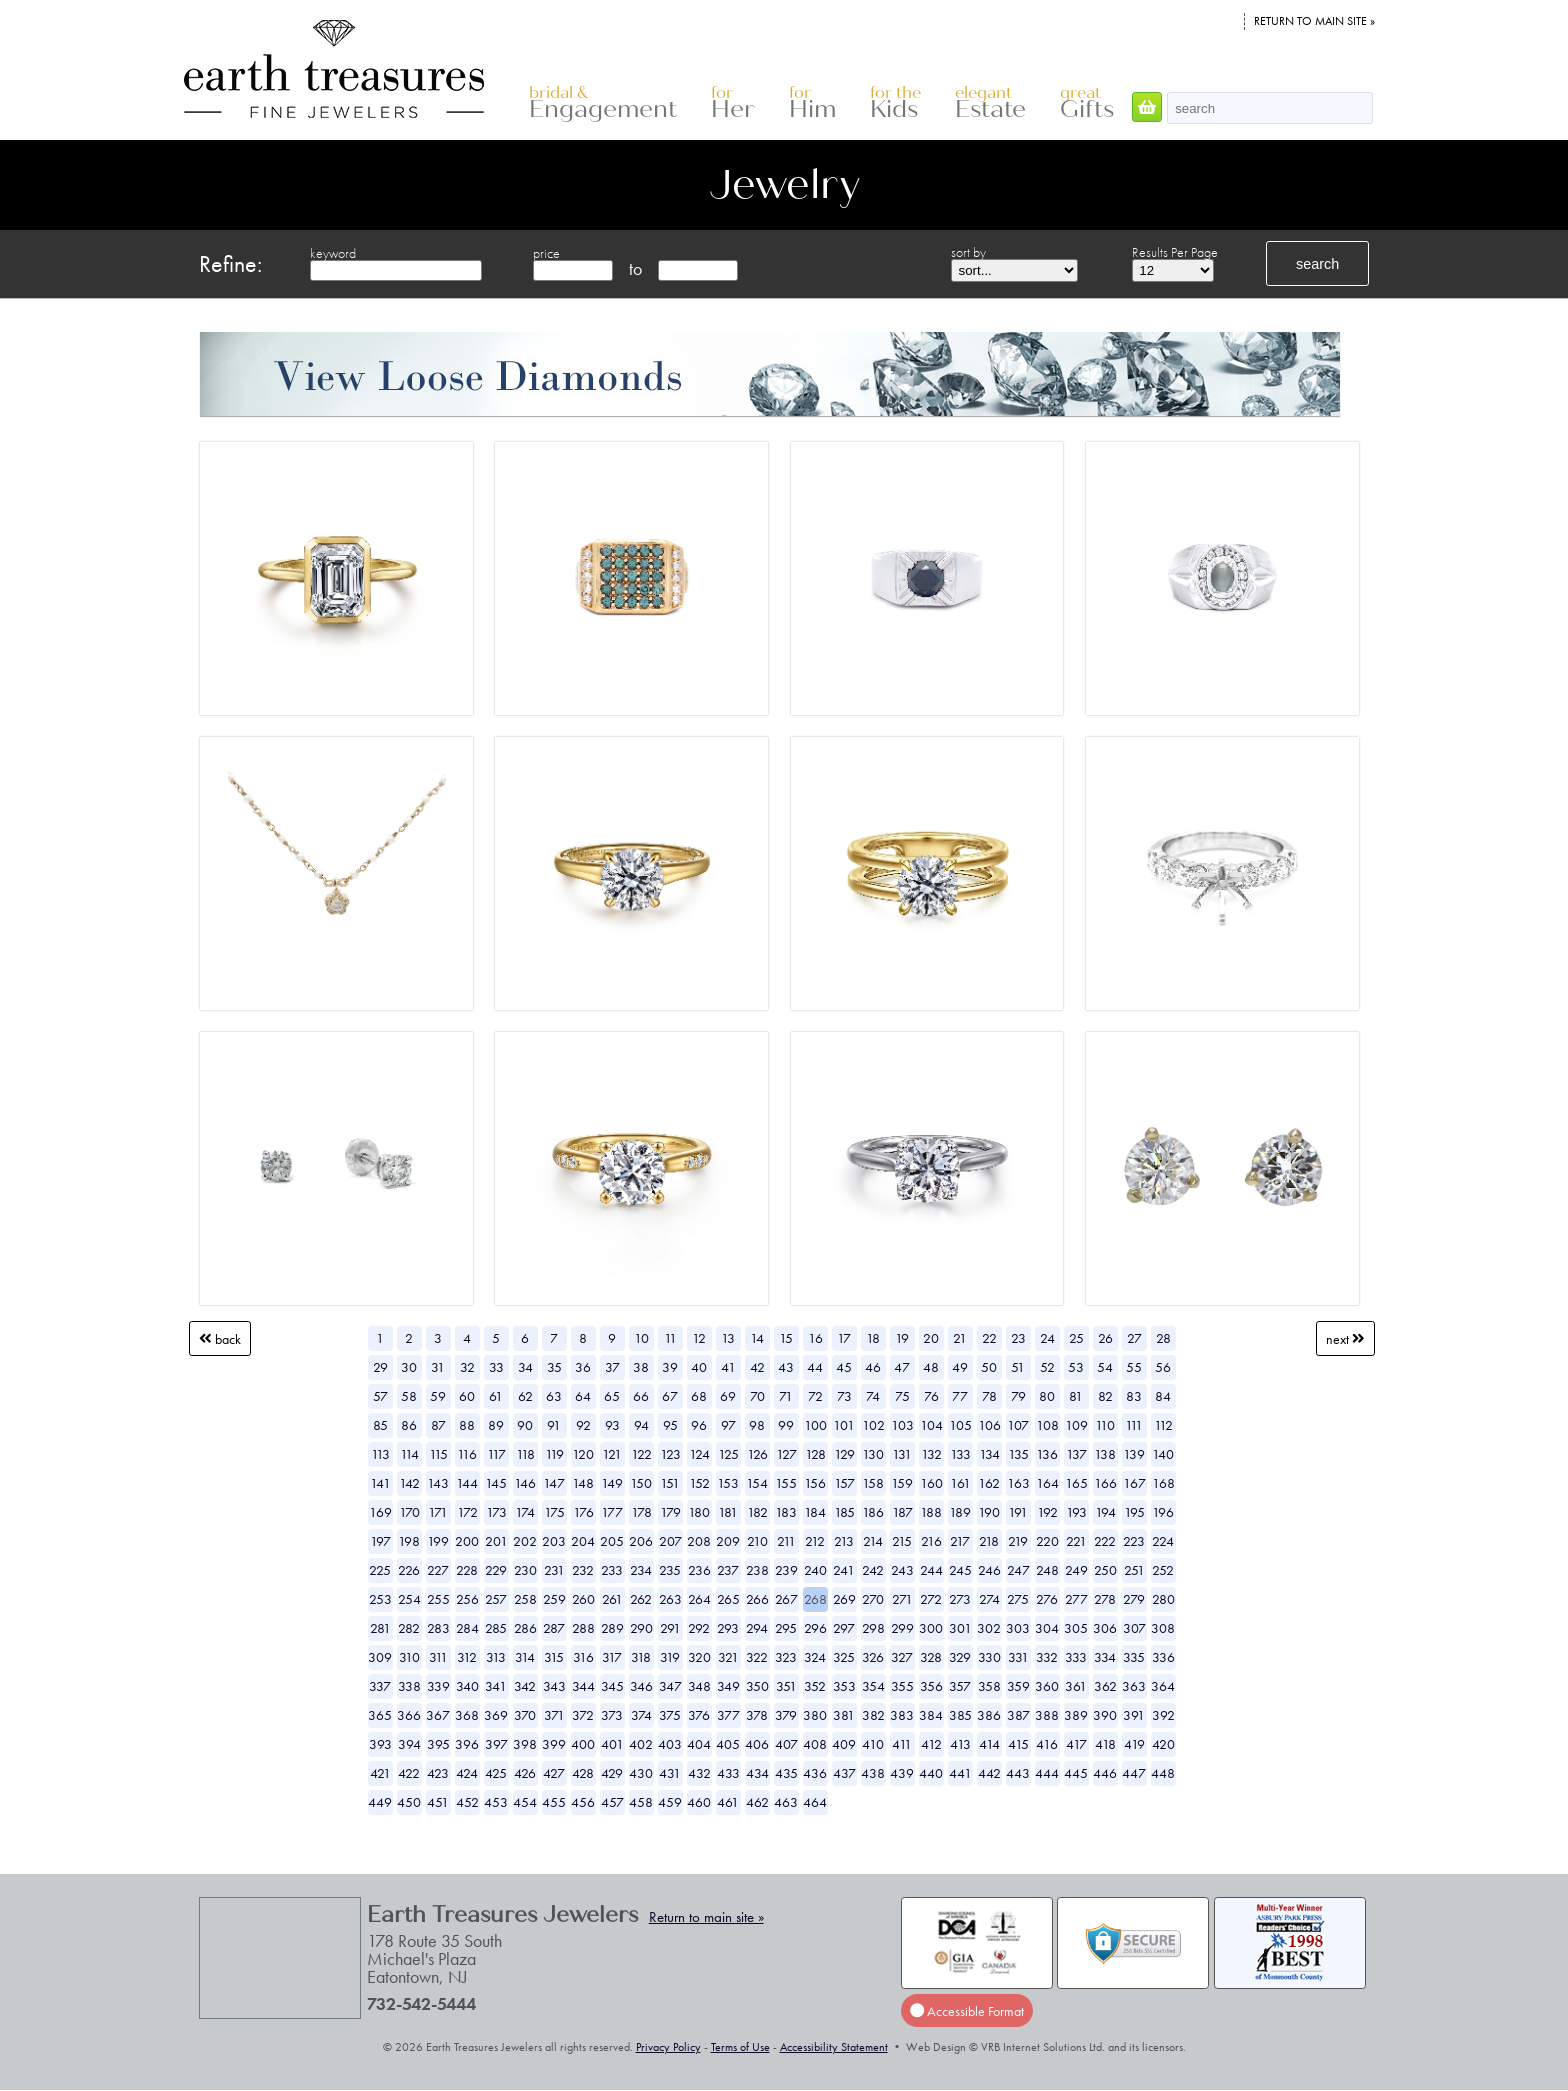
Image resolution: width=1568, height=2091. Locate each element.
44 (815, 1367)
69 (728, 1396)
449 (380, 1802)
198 (409, 1541)
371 (554, 1715)
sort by (968, 252)
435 (786, 1773)
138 (1105, 1454)
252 (1163, 1570)
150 (641, 1483)
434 (757, 1773)
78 (989, 1396)
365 (380, 1715)
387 (1018, 1715)
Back (220, 1338)
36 (583, 1367)
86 (409, 1425)
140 (1163, 1454)
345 (612, 1686)
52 (1047, 1367)
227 (438, 1570)
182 (757, 1512)
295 (786, 1628)
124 (699, 1454)
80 (1047, 1396)
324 (815, 1657)
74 (873, 1396)
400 (583, 1744)
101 (844, 1425)
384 (931, 1715)
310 (409, 1657)
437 (844, 1773)
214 (873, 1541)
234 (641, 1570)
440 (931, 1773)
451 (438, 1802)
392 (1163, 1715)
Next (1345, 1338)
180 (699, 1512)
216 (931, 1541)
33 (496, 1367)
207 (670, 1541)
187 (902, 1512)
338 (409, 1686)
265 (728, 1599)
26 (1105, 1338)
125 (728, 1454)
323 (786, 1657)
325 (844, 1657)
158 (873, 1483)
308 (1163, 1628)
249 (1076, 1570)
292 (699, 1628)
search (1317, 264)
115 (438, 1454)
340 (467, 1686)
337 (380, 1686)
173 (496, 1512)
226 (409, 1570)
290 (641, 1628)
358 (989, 1686)
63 (554, 1396)
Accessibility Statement (834, 2047)
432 (699, 1773)
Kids (895, 103)
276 (1047, 1599)
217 (960, 1541)
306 (1105, 1628)
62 (525, 1396)
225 (380, 1570)
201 (496, 1541)
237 (728, 1570)
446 (1105, 1773)
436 (815, 1773)
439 (902, 1773)
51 (1018, 1367)
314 (525, 1657)
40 (699, 1367)
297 (844, 1628)
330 (989, 1657)
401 (612, 1744)
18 (873, 1338)
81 (1076, 1396)
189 (960, 1512)
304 (1047, 1628)
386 (989, 1715)
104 (931, 1425)
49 (960, 1367)
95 (670, 1425)
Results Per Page (1175, 252)
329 (960, 1657)
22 (989, 1338)
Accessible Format (967, 2010)
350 (757, 1686)
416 (1047, 1744)
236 (699, 1570)
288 (583, 1628)
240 (815, 1570)
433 (728, 1773)
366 (409, 1715)
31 (438, 1367)
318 (641, 1657)
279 (1134, 1599)
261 (612, 1599)
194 (1105, 1512)
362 (1105, 1686)
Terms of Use (740, 2047)
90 (525, 1425)
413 (960, 1744)
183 (786, 1512)
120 (583, 1454)
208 (699, 1541)
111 (1134, 1425)
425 (496, 1773)
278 (1105, 1599)
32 (467, 1367)
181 (728, 1512)
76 (931, 1396)
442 (989, 1773)
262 (641, 1599)
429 (612, 1773)
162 (989, 1483)
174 (525, 1512)
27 (1134, 1338)
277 (1076, 1599)
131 (902, 1454)
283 (438, 1628)
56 (1163, 1367)
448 (1163, 1773)
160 (931, 1483)
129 (844, 1454)
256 (467, 1599)
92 (583, 1425)
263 (670, 1599)
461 (728, 1802)
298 (873, 1628)
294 (757, 1628)
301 (960, 1628)
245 (960, 1570)
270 (873, 1599)
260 (583, 1599)
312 (467, 1657)
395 (438, 1744)
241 (844, 1570)
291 (670, 1628)
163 (1018, 1483)
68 (699, 1396)
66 (641, 1396)
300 (931, 1628)
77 (960, 1396)
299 (902, 1628)
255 (438, 1599)
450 (409, 1802)
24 (1047, 1338)
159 (902, 1483)
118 (525, 1454)
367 (438, 1715)
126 (757, 1454)
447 (1134, 1773)
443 (1018, 1773)
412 (931, 1744)
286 (525, 1628)
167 (1134, 1483)
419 (1134, 1744)
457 (612, 1802)
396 (467, 1744)
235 (670, 1570)
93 (612, 1425)
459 (670, 1802)
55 (1134, 1367)
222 (1105, 1541)
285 (496, 1628)
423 (438, 1773)
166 (1105, 1483)
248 (1047, 1570)
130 (873, 1454)
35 (554, 1367)
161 (960, 1483)
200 (467, 1541)
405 (728, 1744)
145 (496, 1483)
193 (1076, 1512)
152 (699, 1483)
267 (786, 1599)
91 (554, 1425)
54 (1105, 1367)
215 (902, 1541)
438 (873, 1773)
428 (583, 1773)
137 (1076, 1454)
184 (815, 1512)
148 (583, 1483)
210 (757, 1541)
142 (409, 1483)
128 (815, 1454)
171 (438, 1512)
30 (409, 1367)
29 (380, 1367)
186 (873, 1512)
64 (583, 1396)
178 (641, 1512)
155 (786, 1483)
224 (1163, 1541)
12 (699, 1338)
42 (757, 1367)
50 (989, 1367)
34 (525, 1367)
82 (1105, 1396)
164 (1047, 1483)
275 (1018, 1599)
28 (1163, 1338)
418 (1105, 1744)
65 (612, 1396)
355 (902, 1686)
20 (931, 1338)
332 (1047, 1657)
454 (525, 1802)
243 (902, 1570)
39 (670, 1367)
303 (1018, 1628)
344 (583, 1686)
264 (699, 1599)
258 (525, 1599)
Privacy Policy (668, 2047)
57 (380, 1396)
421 (380, 1773)
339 (438, 1686)
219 (1018, 1541)
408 (815, 1744)
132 (931, 1454)
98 (757, 1425)
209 (728, 1541)
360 (1047, 1686)
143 (438, 1483)
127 (786, 1454)
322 (757, 1657)
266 (757, 1599)
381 (844, 1715)
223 (1134, 1541)
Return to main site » (1314, 21)
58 (409, 1396)
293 (728, 1628)
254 (409, 1599)
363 (1134, 1686)
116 (467, 1454)
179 (670, 1512)
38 (641, 1367)
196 (1163, 1512)
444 (1047, 1773)
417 (1076, 1744)
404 (699, 1744)
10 (641, 1338)
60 (467, 1396)
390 (1105, 1715)
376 (699, 1715)
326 (873, 1657)
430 (641, 1773)
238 (757, 1570)
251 (1134, 1570)
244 (931, 1570)
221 (1076, 1541)
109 (1076, 1425)
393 (380, 1744)
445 (1076, 1773)
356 (931, 1686)
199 (438, 1541)
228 (467, 1570)
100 (815, 1425)
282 (409, 1628)
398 (525, 1744)
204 (583, 1541)
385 (960, 1715)
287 (554, 1628)
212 (815, 1541)
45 (844, 1367)
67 (670, 1396)
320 (699, 1657)
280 (1163, 1599)
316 (583, 1657)
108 (1047, 1425)
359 (1018, 1686)
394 (409, 1744)
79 (1018, 1396)
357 (960, 1686)
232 (583, 1570)
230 (525, 1570)
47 (902, 1367)
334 (1105, 1657)
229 (496, 1570)
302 (989, 1628)
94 (641, 1425)
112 (1163, 1425)
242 (873, 1570)
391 (1134, 1715)
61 (496, 1396)
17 (844, 1338)
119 (554, 1454)
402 (641, 1744)
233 (612, 1570)
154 (757, 1483)
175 (554, 1512)
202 (525, 1541)
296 (815, 1628)
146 (525, 1483)
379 (786, 1715)
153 (728, 1483)
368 (467, 1715)
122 (641, 1454)
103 (902, 1425)
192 (1047, 1512)
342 (525, 1686)
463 (786, 1802)
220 (1047, 1541)
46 (873, 1367)
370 (525, 1715)
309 (380, 1657)
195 (1134, 1512)
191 (1018, 1512)
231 (554, 1570)
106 (989, 1425)
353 (844, 1686)
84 (1163, 1396)
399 (554, 1744)
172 (467, 1512)
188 (931, 1512)
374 (641, 1715)
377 (728, 1715)
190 (989, 1512)
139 (1134, 1454)
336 (1163, 1657)
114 (409, 1454)
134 (989, 1454)
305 (1076, 1628)
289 (612, 1628)
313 (496, 1657)
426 (525, 1773)
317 (612, 1657)
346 (641, 1686)
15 (786, 1338)
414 (989, 1744)
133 (960, 1454)
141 (380, 1483)
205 (612, 1541)
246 (989, 1570)
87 (438, 1425)
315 (554, 1657)
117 (496, 1454)
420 (1163, 1744)
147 (554, 1483)
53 (1076, 1367)
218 (989, 1541)
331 (1018, 1657)
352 (815, 1686)
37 (612, 1367)
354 (873, 1686)
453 (496, 1802)
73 (844, 1396)
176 (583, 1512)
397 (496, 1744)
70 (757, 1396)
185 (844, 1512)
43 (786, 1367)
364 (1163, 1686)
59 (438, 1396)
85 (380, 1425)
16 (815, 1338)
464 (815, 1802)
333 (1076, 1657)
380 (815, 1715)
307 (1134, 1628)
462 (757, 1802)
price (546, 253)
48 (931, 1367)
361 (1076, 1686)
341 (496, 1686)
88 (467, 1425)
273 (960, 1599)
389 (1076, 1715)
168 (1163, 1483)
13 (728, 1338)
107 (1018, 1425)
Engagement (603, 103)
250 (1105, 1570)
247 (1018, 1570)
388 (1047, 1715)
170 (409, 1512)
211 (786, 1541)
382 (873, 1715)
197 (380, 1541)
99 (786, 1425)
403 (670, 1744)
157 (844, 1483)
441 (960, 1773)
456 (583, 1802)
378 (757, 1715)
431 (670, 1773)
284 (467, 1628)
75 (902, 1396)
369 (496, 1715)
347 (670, 1686)
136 (1047, 1454)
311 (438, 1657)
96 (699, 1425)
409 (844, 1744)
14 (757, 1338)
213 (844, 1541)
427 (554, 1773)
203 (554, 1541)
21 (960, 1338)
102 (873, 1425)
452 (467, 1802)
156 (815, 1483)
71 (786, 1396)
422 (409, 1773)
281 (380, 1628)
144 (467, 1483)
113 (380, 1454)
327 (902, 1657)
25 (1076, 1338)
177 (612, 1512)
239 (786, 1570)
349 (728, 1686)
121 (612, 1454)
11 (670, 1338)
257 (496, 1599)
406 (757, 1744)
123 (670, 1454)
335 (1134, 1657)
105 (960, 1425)
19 (902, 1338)
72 (815, 1396)
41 (728, 1367)
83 (1134, 1396)
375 (670, 1715)
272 (931, 1599)
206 (641, 1541)
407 (786, 1744)
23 (1018, 1338)
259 (554, 1599)
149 (612, 1483)
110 (1105, 1425)
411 (902, 1744)
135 (1018, 1454)
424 (467, 1773)
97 (728, 1425)
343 (554, 1686)
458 (641, 1802)
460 (699, 1802)
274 (989, 1599)
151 (670, 1483)
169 (380, 1512)
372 (583, 1715)
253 (380, 1599)
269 (844, 1599)
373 (612, 1715)
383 (902, 1715)
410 (873, 1744)
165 (1076, 1483)
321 (728, 1657)
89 (496, 1425)
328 (931, 1657)
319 (670, 1657)
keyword (333, 253)
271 (902, 1599)
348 (699, 1686)
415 (1018, 1744)
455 (554, 1802)
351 (786, 1686)
